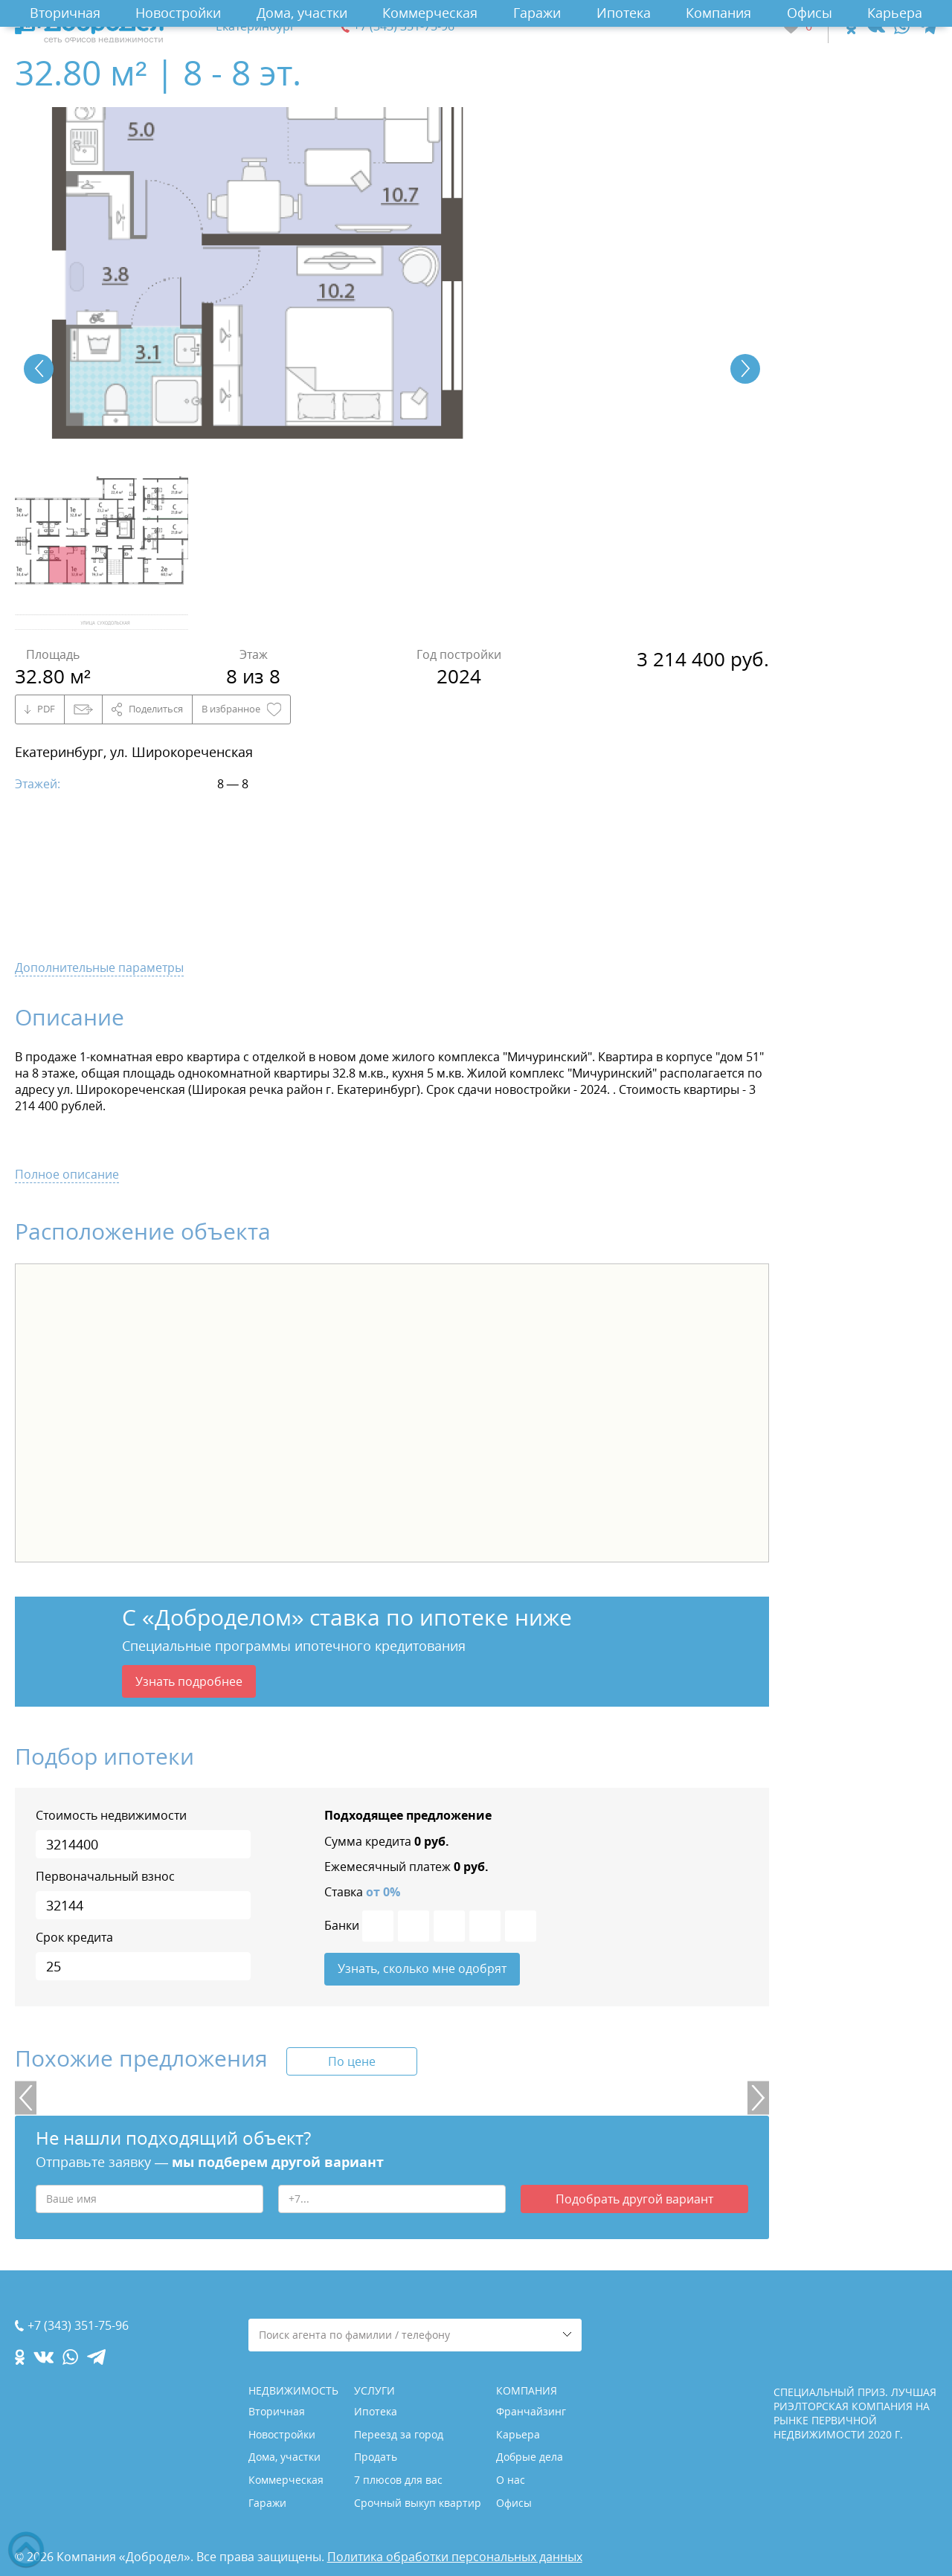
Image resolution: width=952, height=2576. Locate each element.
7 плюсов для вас (398, 2480)
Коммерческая (429, 13)
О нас (510, 2480)
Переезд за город (398, 2434)
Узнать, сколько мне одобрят (422, 1969)
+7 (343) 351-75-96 (403, 26)
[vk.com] (875, 26)
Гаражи (537, 13)
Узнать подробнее (188, 1681)
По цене (352, 2062)
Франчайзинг (531, 2411)
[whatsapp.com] (902, 26)
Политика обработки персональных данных (454, 2556)
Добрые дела (529, 2457)
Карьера (894, 13)
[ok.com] (851, 26)
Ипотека (623, 13)
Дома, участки (302, 13)
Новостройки (178, 13)
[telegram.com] (928, 26)
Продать (375, 2457)
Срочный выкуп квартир (417, 2503)
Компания (718, 13)
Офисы (809, 13)
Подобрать (634, 2200)
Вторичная (65, 13)
